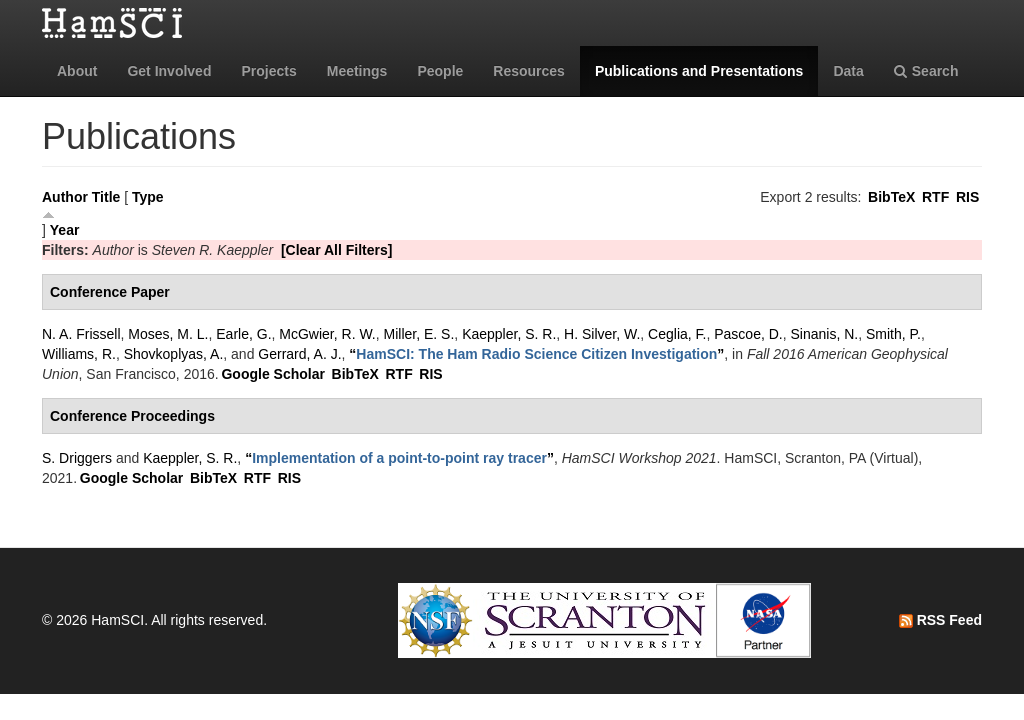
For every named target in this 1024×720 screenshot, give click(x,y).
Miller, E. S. (419, 334)
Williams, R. (79, 354)
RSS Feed (940, 620)
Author (65, 197)
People (440, 71)
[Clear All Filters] (337, 250)
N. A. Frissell (81, 334)
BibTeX (891, 197)
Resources (529, 71)
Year (65, 230)
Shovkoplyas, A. (174, 354)
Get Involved (169, 71)
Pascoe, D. (748, 334)
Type (148, 197)
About (77, 71)
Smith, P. (893, 334)
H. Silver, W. (602, 334)
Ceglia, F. (677, 334)
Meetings (357, 71)
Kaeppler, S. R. (509, 334)
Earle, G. (243, 334)
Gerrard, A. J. (299, 354)
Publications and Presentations (699, 71)
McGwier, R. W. (327, 334)
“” (536, 354)
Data (848, 71)
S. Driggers (77, 458)
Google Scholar (272, 374)
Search (926, 71)
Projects (268, 71)
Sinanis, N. (825, 334)
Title (106, 197)
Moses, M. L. (168, 334)
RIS (967, 197)
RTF (935, 197)
